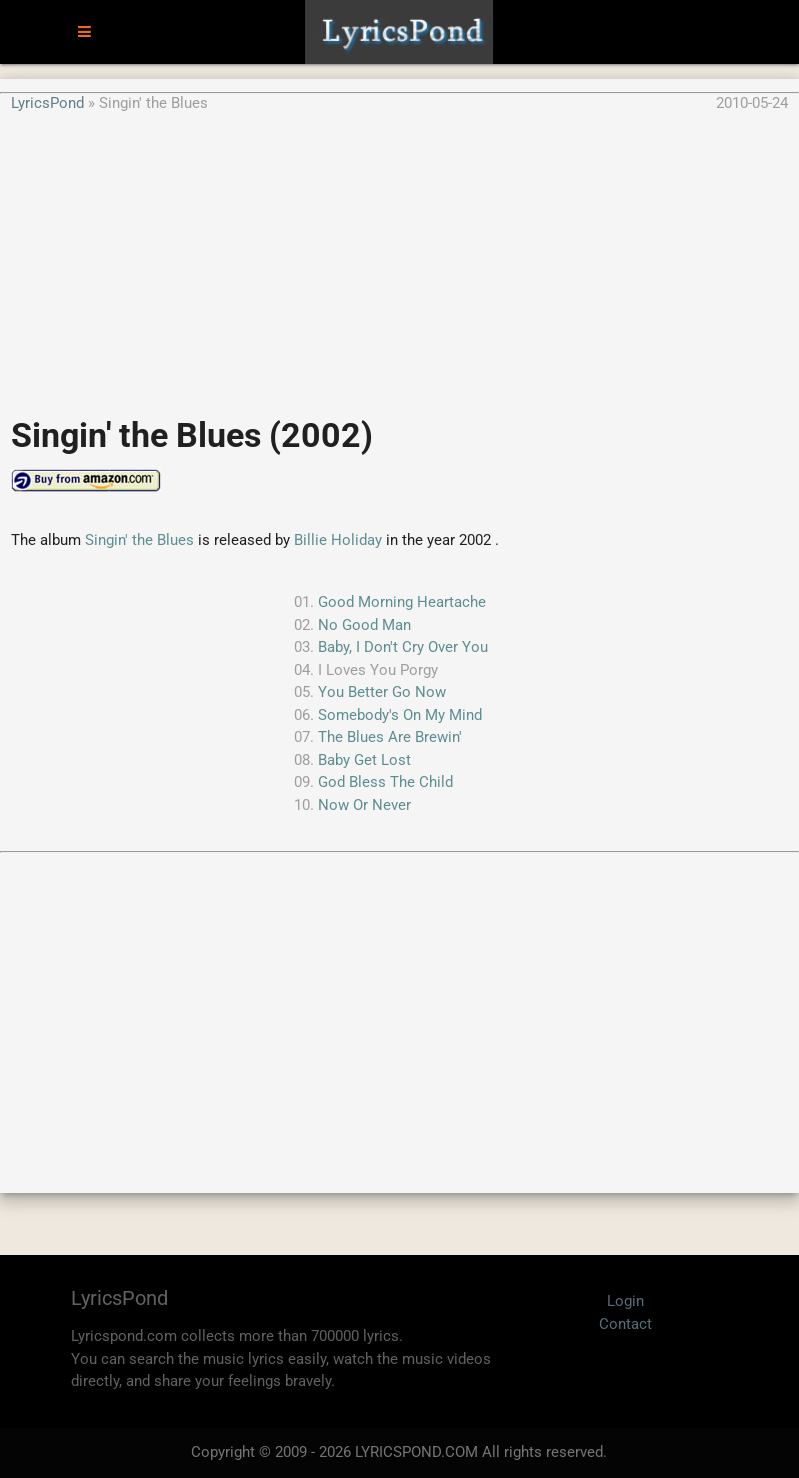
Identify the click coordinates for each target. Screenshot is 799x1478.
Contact (625, 1324)
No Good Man (364, 625)
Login (625, 1301)
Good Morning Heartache (402, 602)
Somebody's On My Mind (400, 715)
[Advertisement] (399, 254)
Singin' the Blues (139, 540)
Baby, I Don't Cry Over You (403, 647)
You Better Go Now (382, 692)
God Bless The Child (385, 782)
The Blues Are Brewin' (390, 737)
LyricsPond (47, 103)
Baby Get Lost (364, 760)
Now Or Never (364, 805)
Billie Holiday (338, 540)
